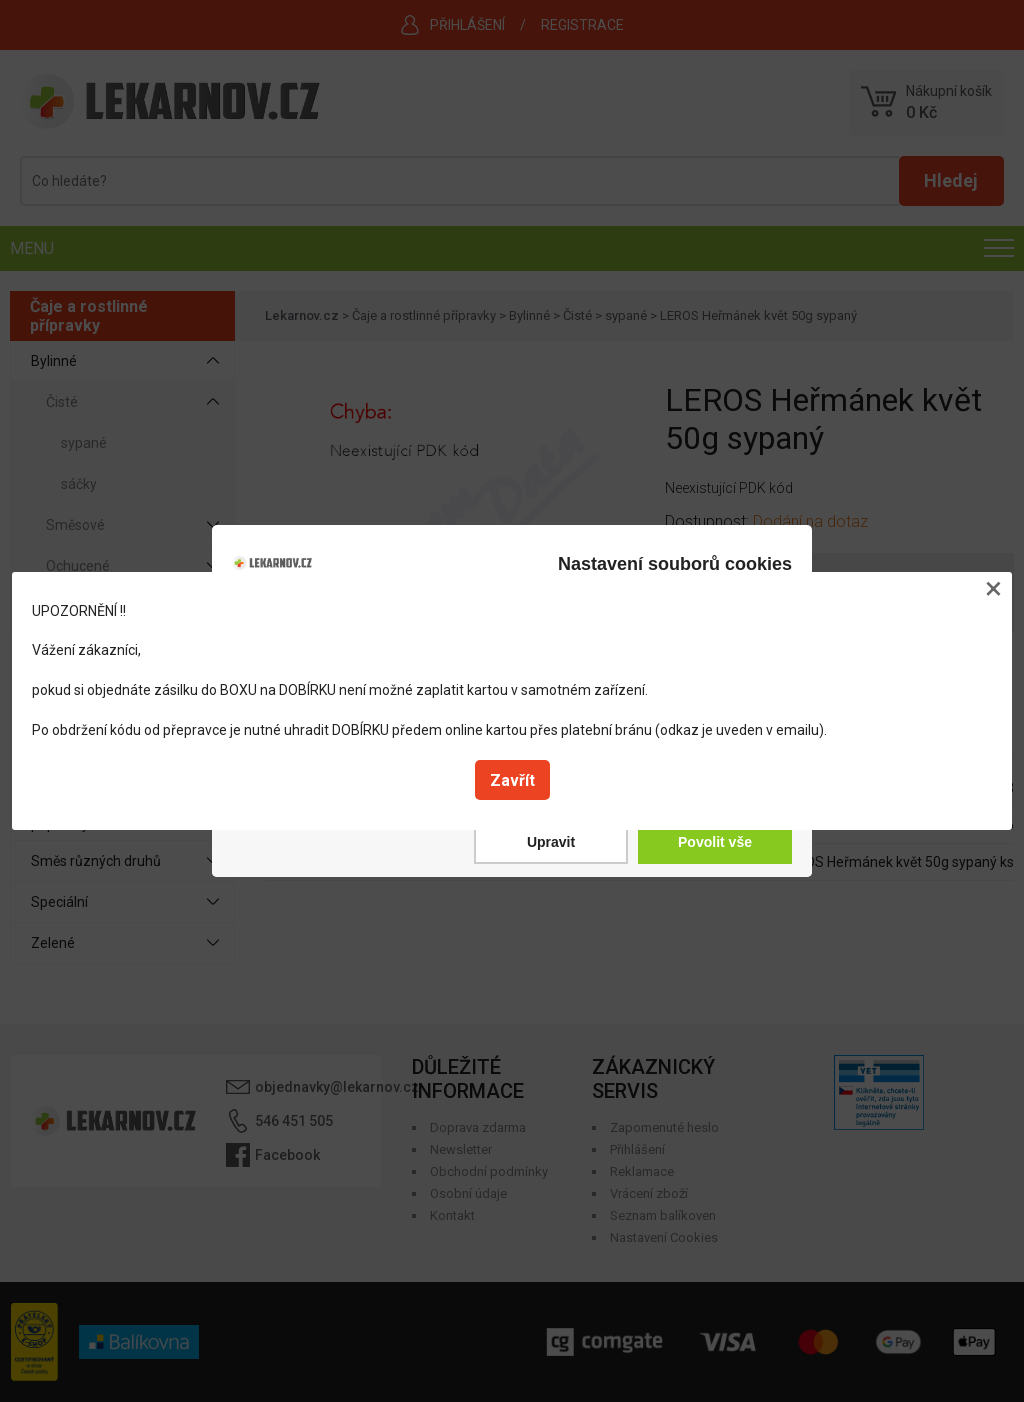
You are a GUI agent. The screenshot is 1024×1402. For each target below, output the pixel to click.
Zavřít (512, 780)
